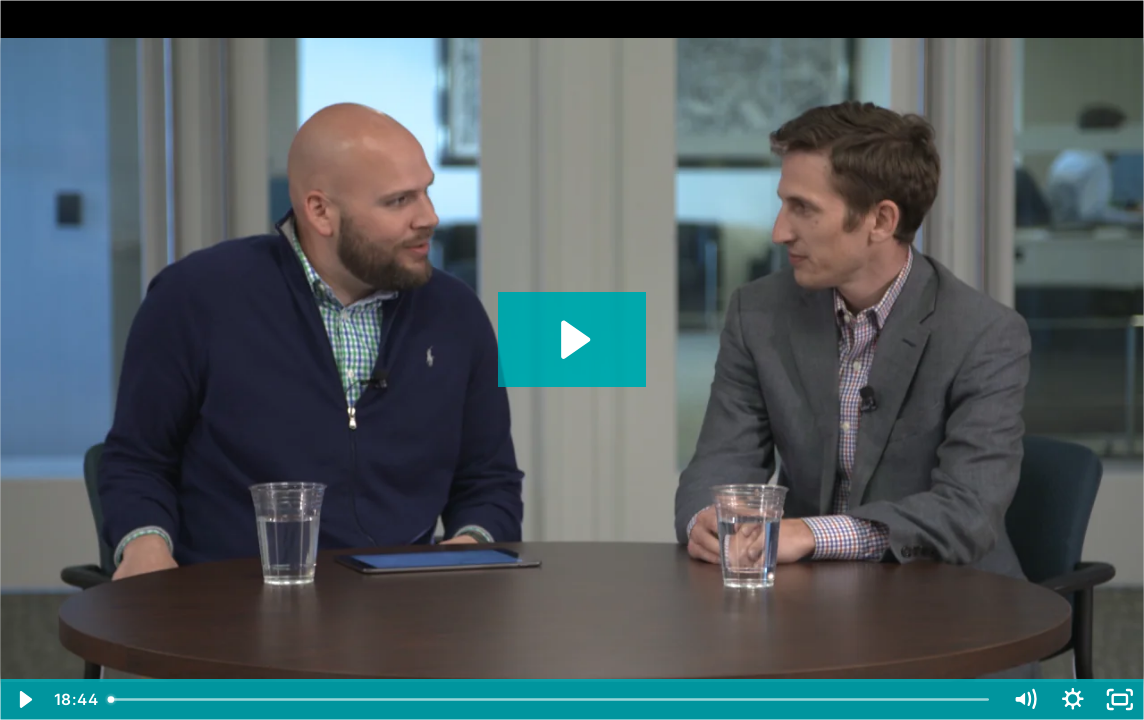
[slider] (550, 699)
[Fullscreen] (1120, 699)
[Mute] (1025, 699)
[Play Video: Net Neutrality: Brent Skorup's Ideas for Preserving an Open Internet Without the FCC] (572, 339)
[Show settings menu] (1073, 699)
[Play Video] (24, 699)
